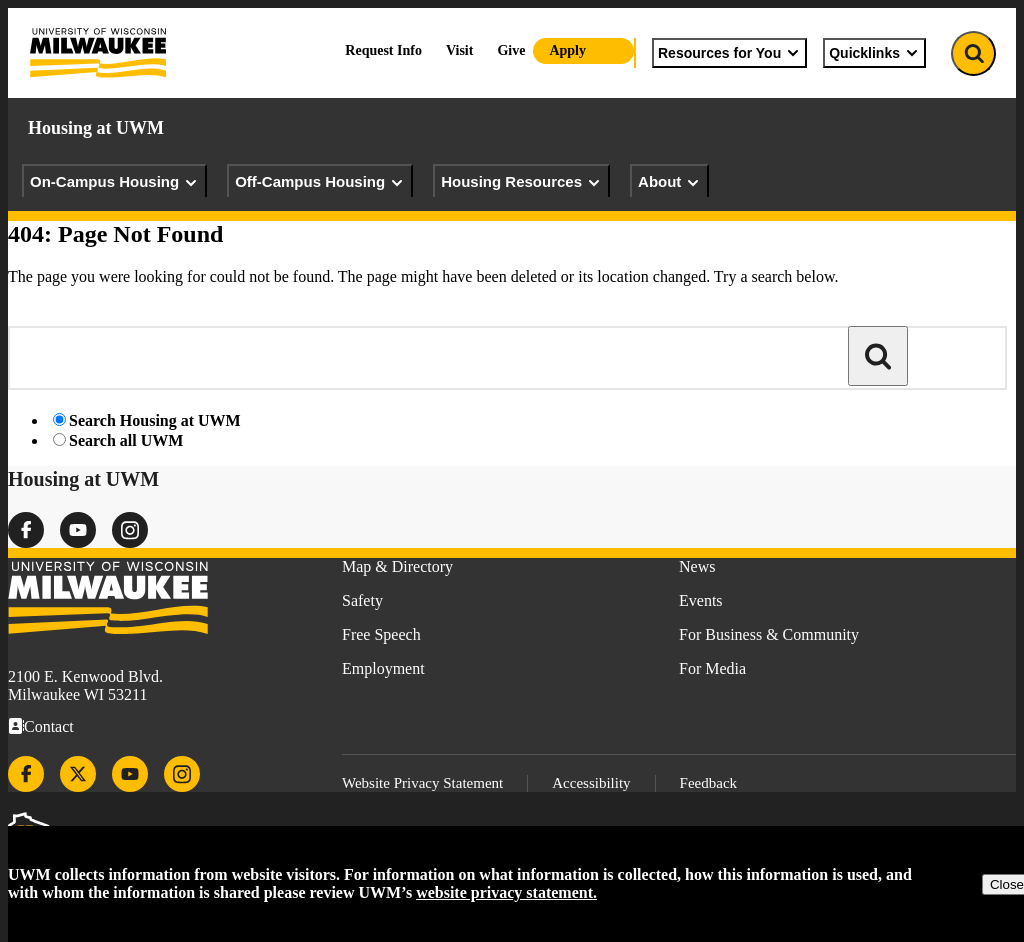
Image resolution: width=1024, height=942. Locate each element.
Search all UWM (126, 440)
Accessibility (591, 783)
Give (511, 50)
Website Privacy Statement (422, 783)
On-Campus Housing (114, 182)
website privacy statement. (506, 892)
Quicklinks (874, 53)
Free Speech (381, 634)
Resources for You (729, 53)
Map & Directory (397, 566)
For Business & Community (769, 634)
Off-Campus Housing (320, 182)
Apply (567, 50)
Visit (459, 50)
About (669, 182)
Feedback (708, 783)
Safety (362, 600)
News (697, 566)
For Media (712, 668)
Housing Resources (521, 182)
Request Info (383, 50)
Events (701, 600)
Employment (383, 668)
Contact (49, 726)
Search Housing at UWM (155, 420)
